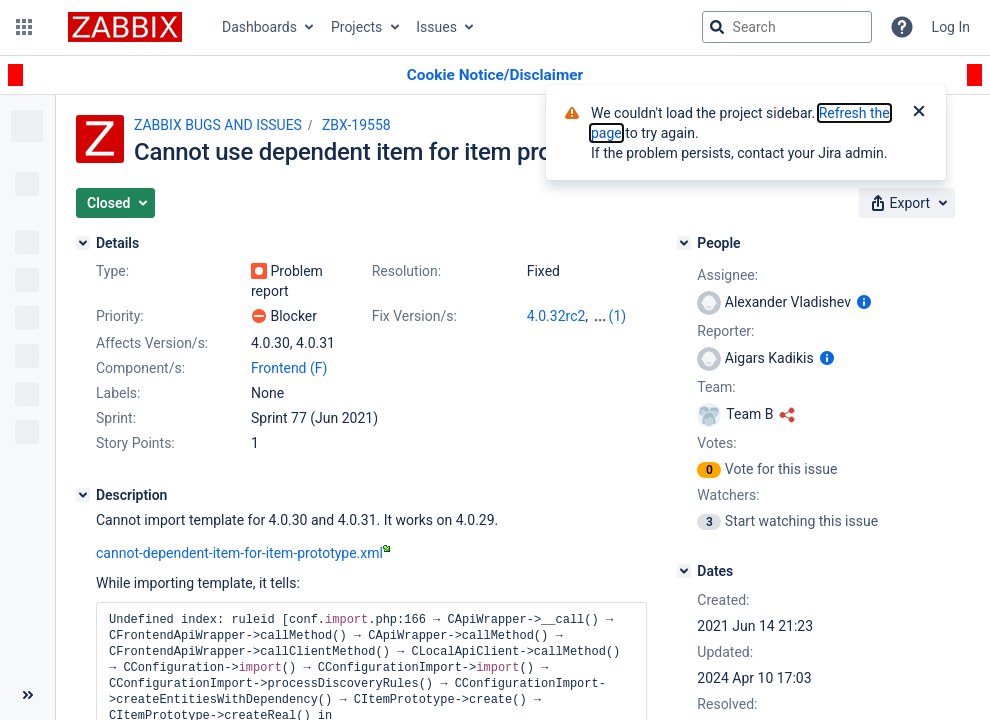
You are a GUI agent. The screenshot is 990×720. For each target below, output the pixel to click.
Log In (951, 27)
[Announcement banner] (495, 75)
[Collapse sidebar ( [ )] (27, 695)
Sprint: (116, 418)
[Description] (83, 495)
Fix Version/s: (414, 316)
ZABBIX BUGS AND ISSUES (218, 125)
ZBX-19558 (356, 125)
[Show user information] (864, 302)
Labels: (118, 393)
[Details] (83, 243)
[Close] (919, 113)
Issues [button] (436, 27)
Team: (716, 387)
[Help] (902, 27)
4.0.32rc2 (556, 316)
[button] (24, 27)
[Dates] (684, 571)
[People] (684, 243)
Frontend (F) (289, 368)
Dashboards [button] (259, 27)
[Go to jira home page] (125, 27)
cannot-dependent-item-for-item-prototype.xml (243, 553)
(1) (618, 316)
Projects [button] (356, 27)
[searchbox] (787, 27)
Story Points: (135, 443)
